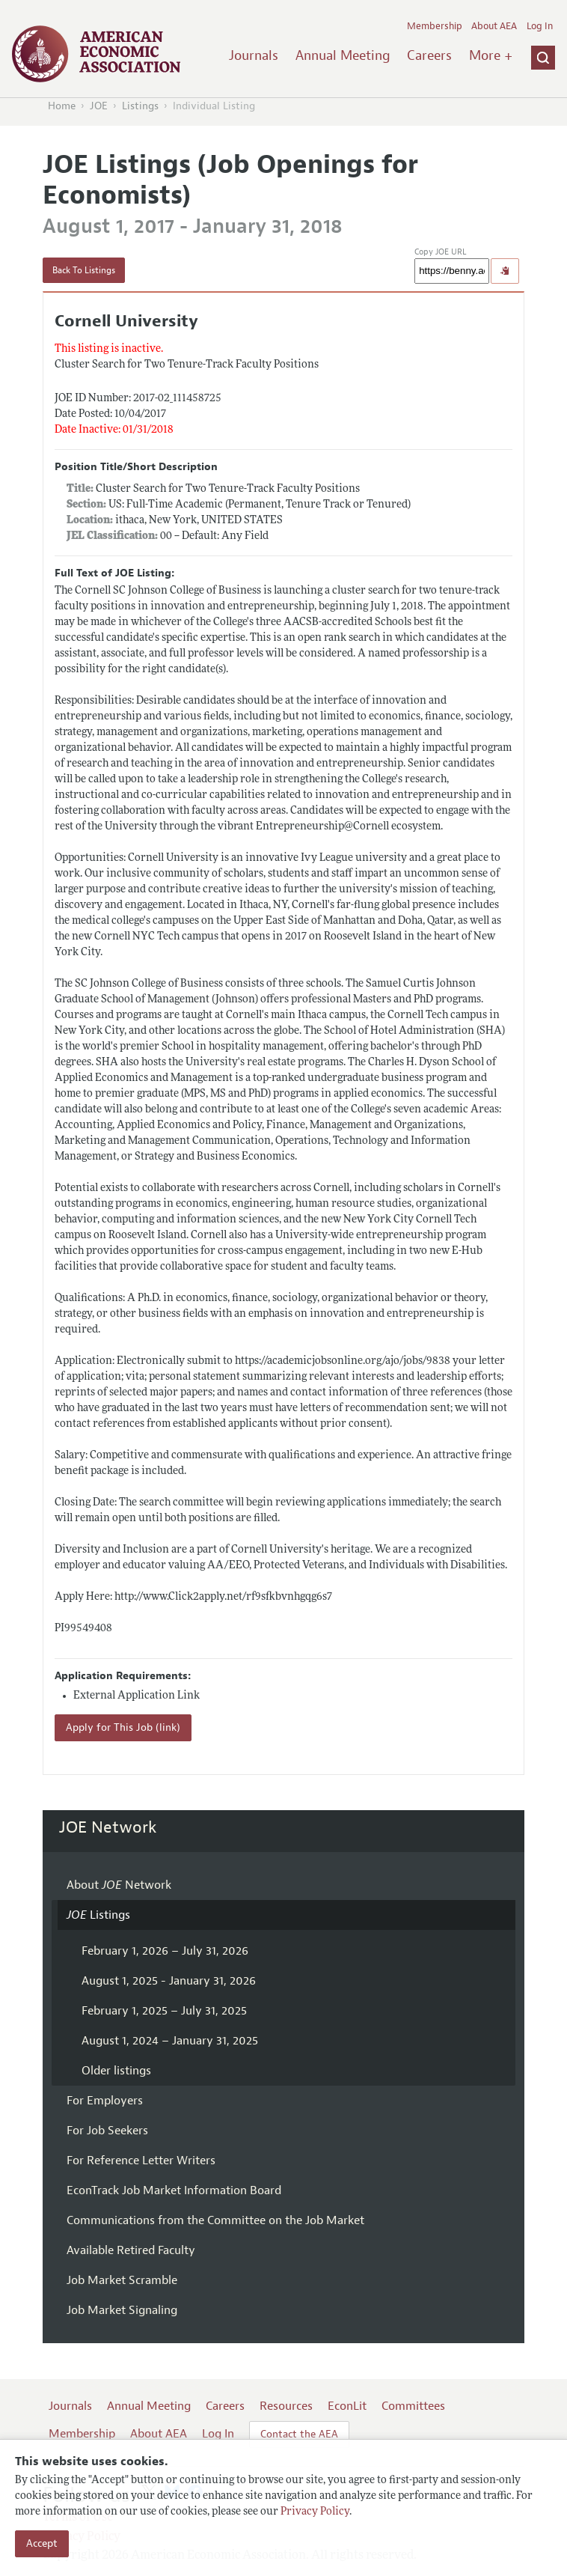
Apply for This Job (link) (123, 1727)
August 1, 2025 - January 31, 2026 (169, 1980)
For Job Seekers (107, 2130)
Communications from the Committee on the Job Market (215, 2220)
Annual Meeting (342, 55)
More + (490, 55)
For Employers (105, 2100)
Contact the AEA (299, 2434)
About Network (119, 1885)
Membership (434, 26)
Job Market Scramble (122, 2280)
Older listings (116, 2070)
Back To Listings (83, 270)
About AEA (494, 26)
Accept (42, 2543)
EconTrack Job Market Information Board (174, 2190)
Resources (286, 2406)
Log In (540, 26)
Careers (429, 55)
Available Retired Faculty (131, 2250)
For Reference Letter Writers (141, 2160)
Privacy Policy (315, 2512)
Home (62, 106)
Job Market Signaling (122, 2310)
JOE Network (108, 1827)
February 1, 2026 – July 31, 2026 (165, 1950)
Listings (140, 106)
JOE (99, 106)
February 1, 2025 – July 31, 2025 (164, 2010)
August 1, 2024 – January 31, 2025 (170, 2040)
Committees (413, 2406)
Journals (253, 55)
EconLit (347, 2406)
